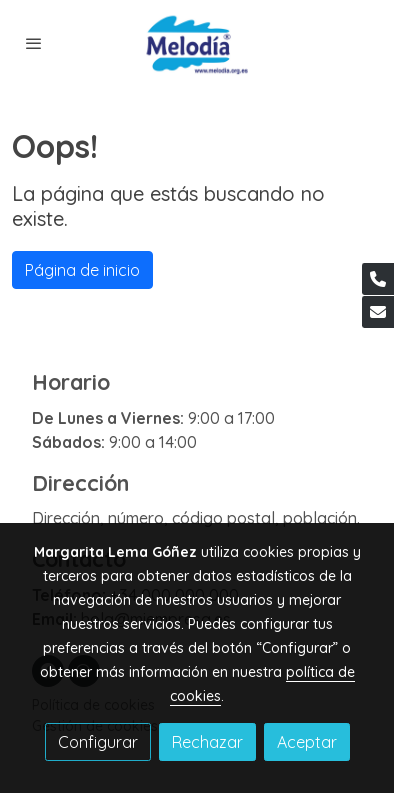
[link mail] (378, 312)
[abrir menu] (34, 43)
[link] (197, 43)
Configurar (98, 742)
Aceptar (307, 742)
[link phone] (378, 279)
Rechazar (207, 742)
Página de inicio (82, 270)
